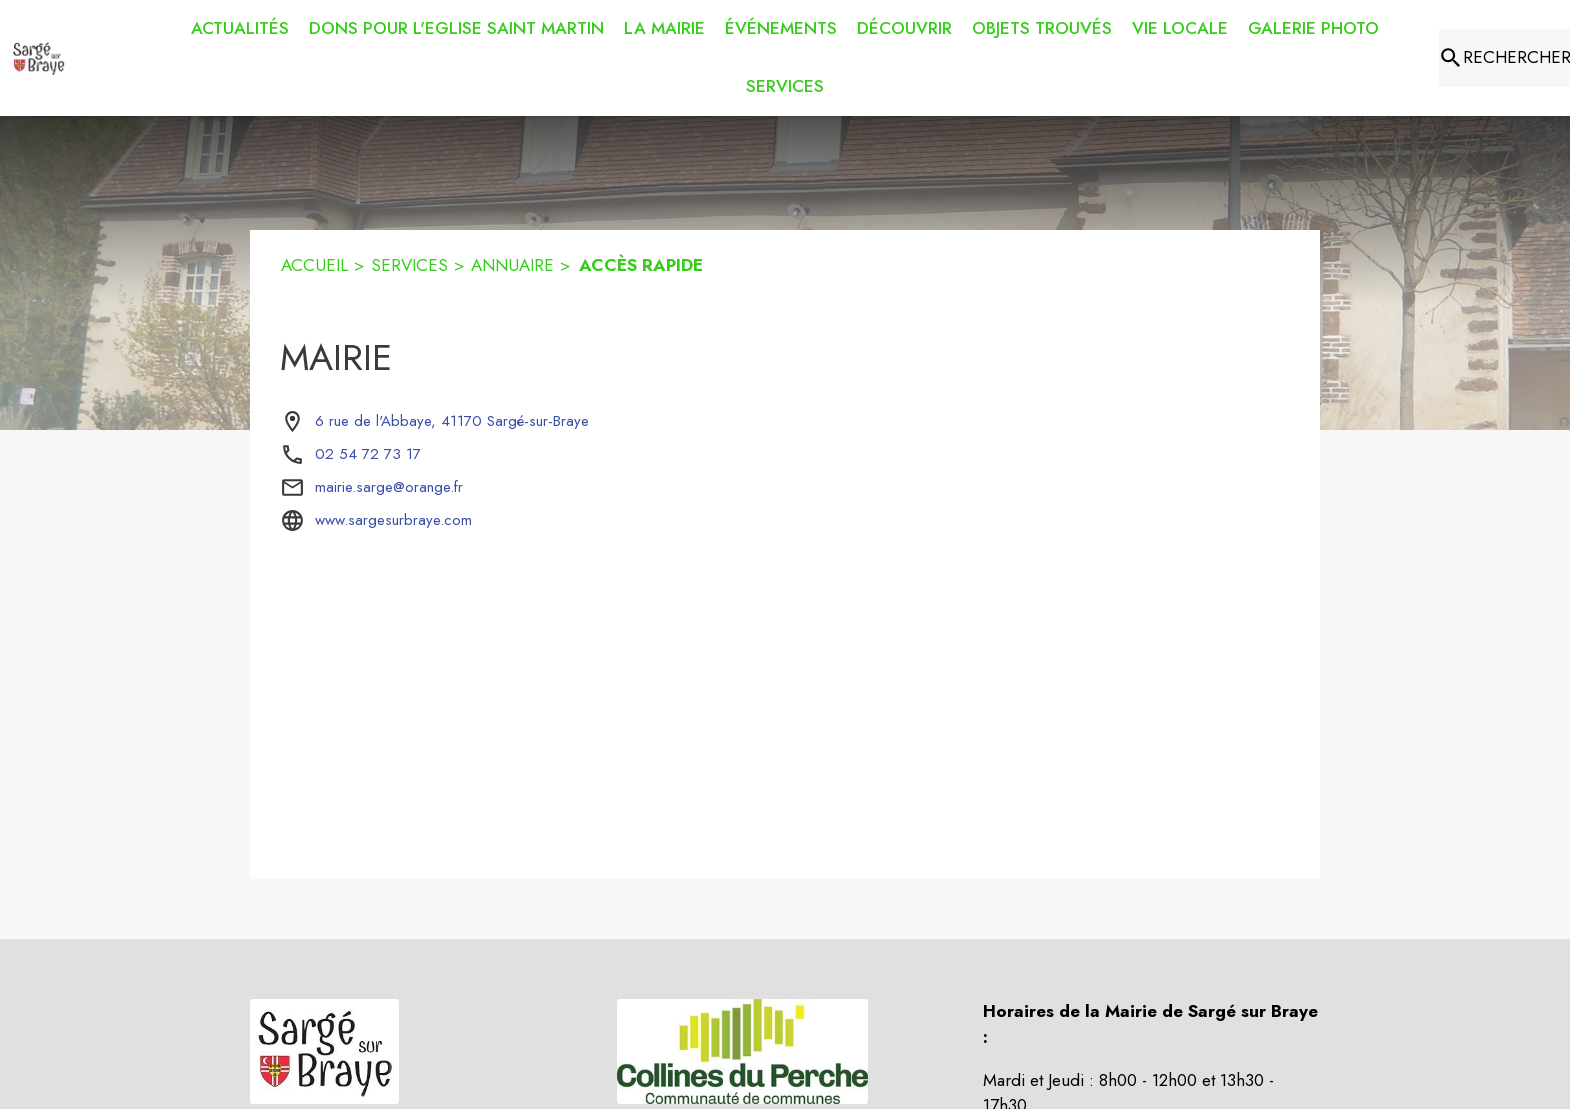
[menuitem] (240, 29)
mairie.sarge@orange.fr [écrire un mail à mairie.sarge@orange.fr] (389, 487)
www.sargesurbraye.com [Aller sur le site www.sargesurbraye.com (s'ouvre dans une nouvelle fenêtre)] (393, 520)
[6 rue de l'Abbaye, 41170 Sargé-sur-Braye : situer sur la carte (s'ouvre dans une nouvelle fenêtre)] (452, 422)
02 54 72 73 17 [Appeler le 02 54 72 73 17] (368, 454)
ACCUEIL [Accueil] (314, 265)
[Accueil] (38, 58)
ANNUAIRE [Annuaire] (512, 265)
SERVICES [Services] (409, 265)
